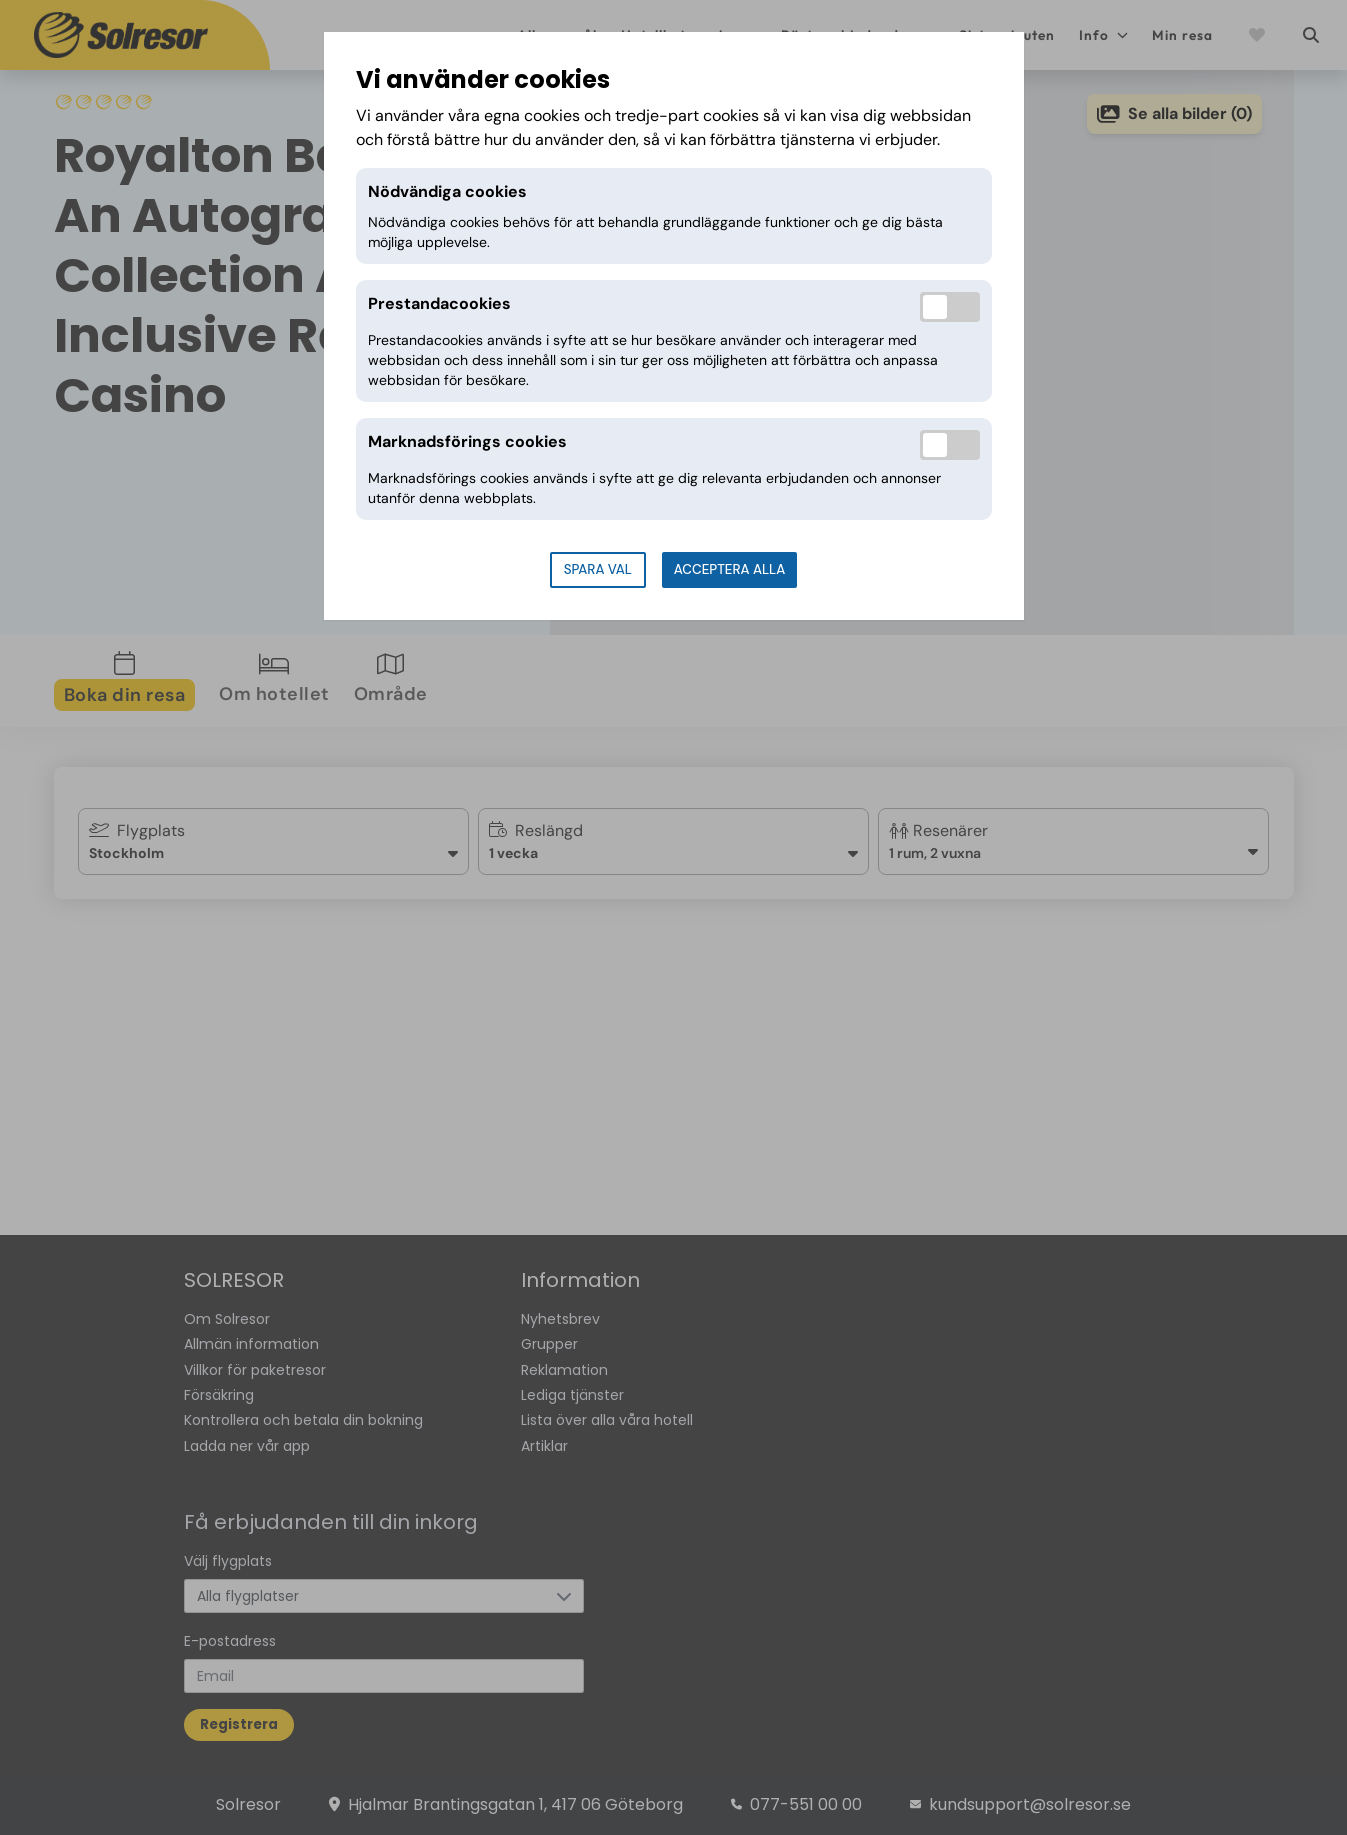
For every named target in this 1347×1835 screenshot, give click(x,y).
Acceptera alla (729, 569)
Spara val (598, 569)
